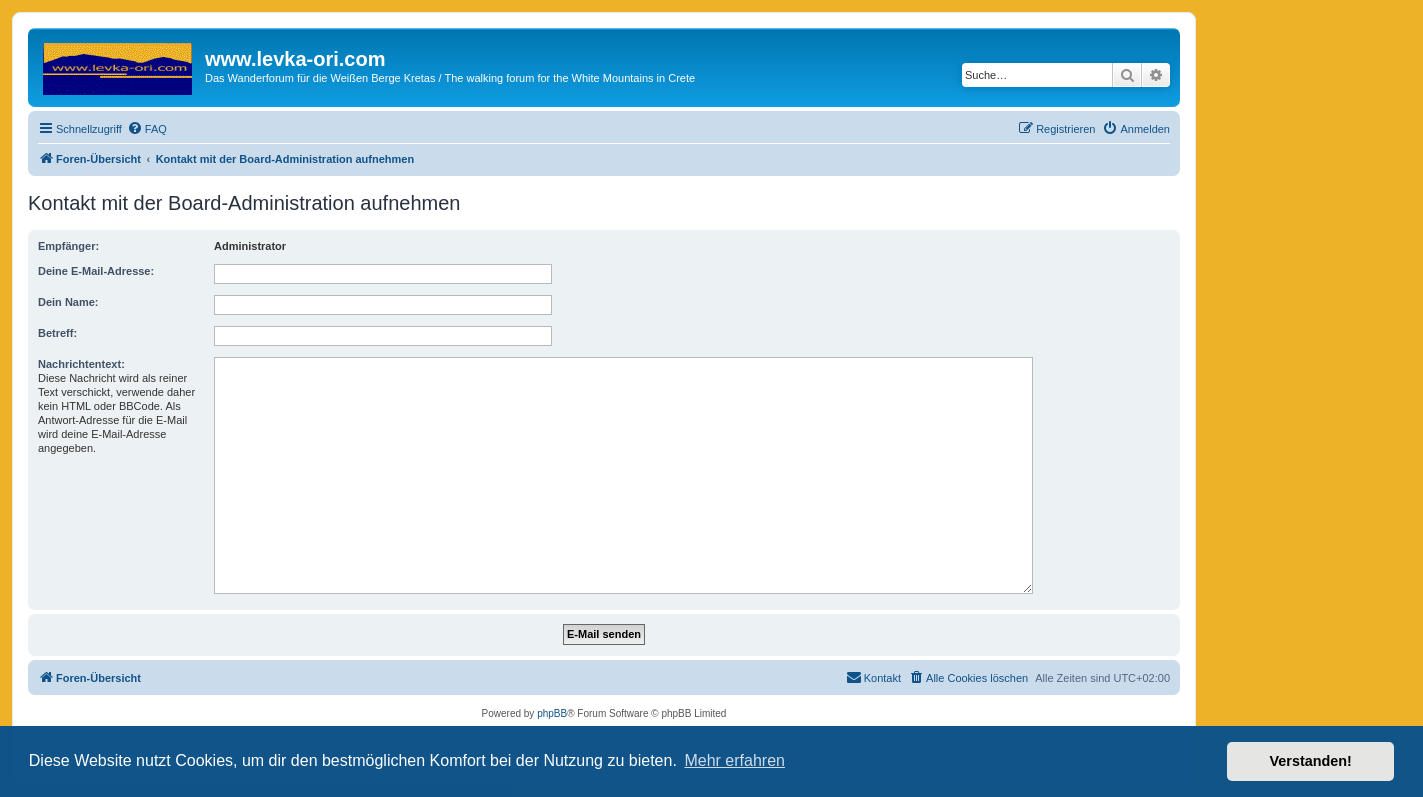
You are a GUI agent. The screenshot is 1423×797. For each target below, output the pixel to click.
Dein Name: (68, 302)
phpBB (552, 713)
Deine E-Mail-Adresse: (96, 271)
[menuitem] (147, 129)
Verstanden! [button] (1311, 761)
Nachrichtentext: (81, 364)
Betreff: (57, 333)
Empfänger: (68, 246)
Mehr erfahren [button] (734, 760)
